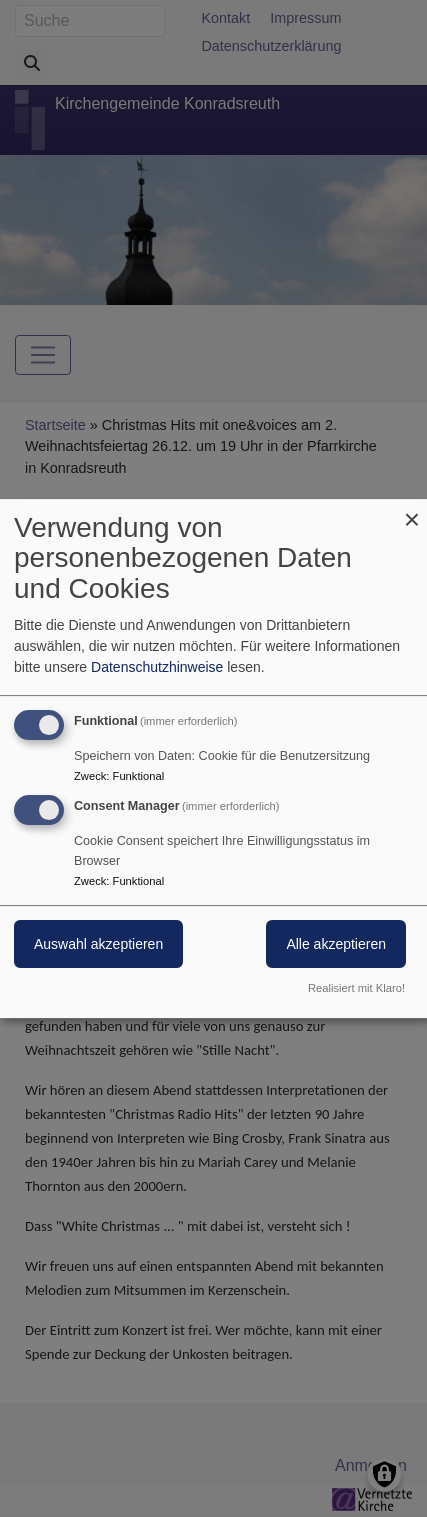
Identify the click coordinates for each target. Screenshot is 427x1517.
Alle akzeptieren (336, 945)
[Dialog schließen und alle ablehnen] (412, 511)
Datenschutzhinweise (157, 667)
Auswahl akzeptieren (98, 945)
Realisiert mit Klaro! (356, 988)
